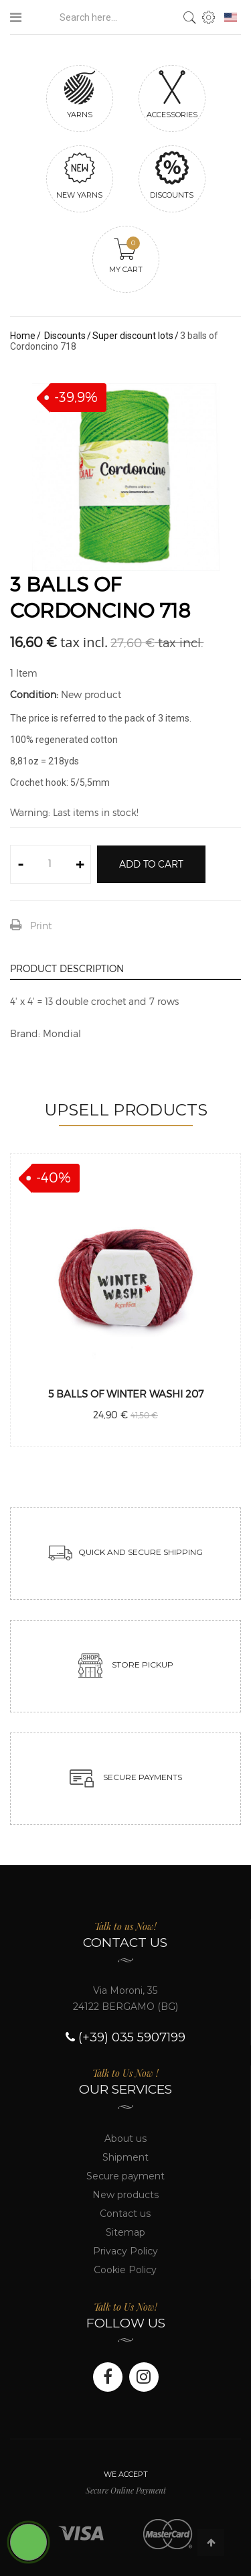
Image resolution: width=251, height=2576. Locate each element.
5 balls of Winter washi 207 (125, 1393)
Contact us (125, 2214)
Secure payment (125, 2176)
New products (125, 2195)
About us (125, 2138)
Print (41, 925)
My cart (126, 255)
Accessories (172, 94)
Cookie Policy (125, 2270)
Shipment (125, 2157)
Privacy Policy (125, 2251)
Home (22, 335)
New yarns (79, 174)
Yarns (79, 94)
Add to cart (151, 864)
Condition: (34, 694)
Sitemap (125, 2232)
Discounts (172, 174)
